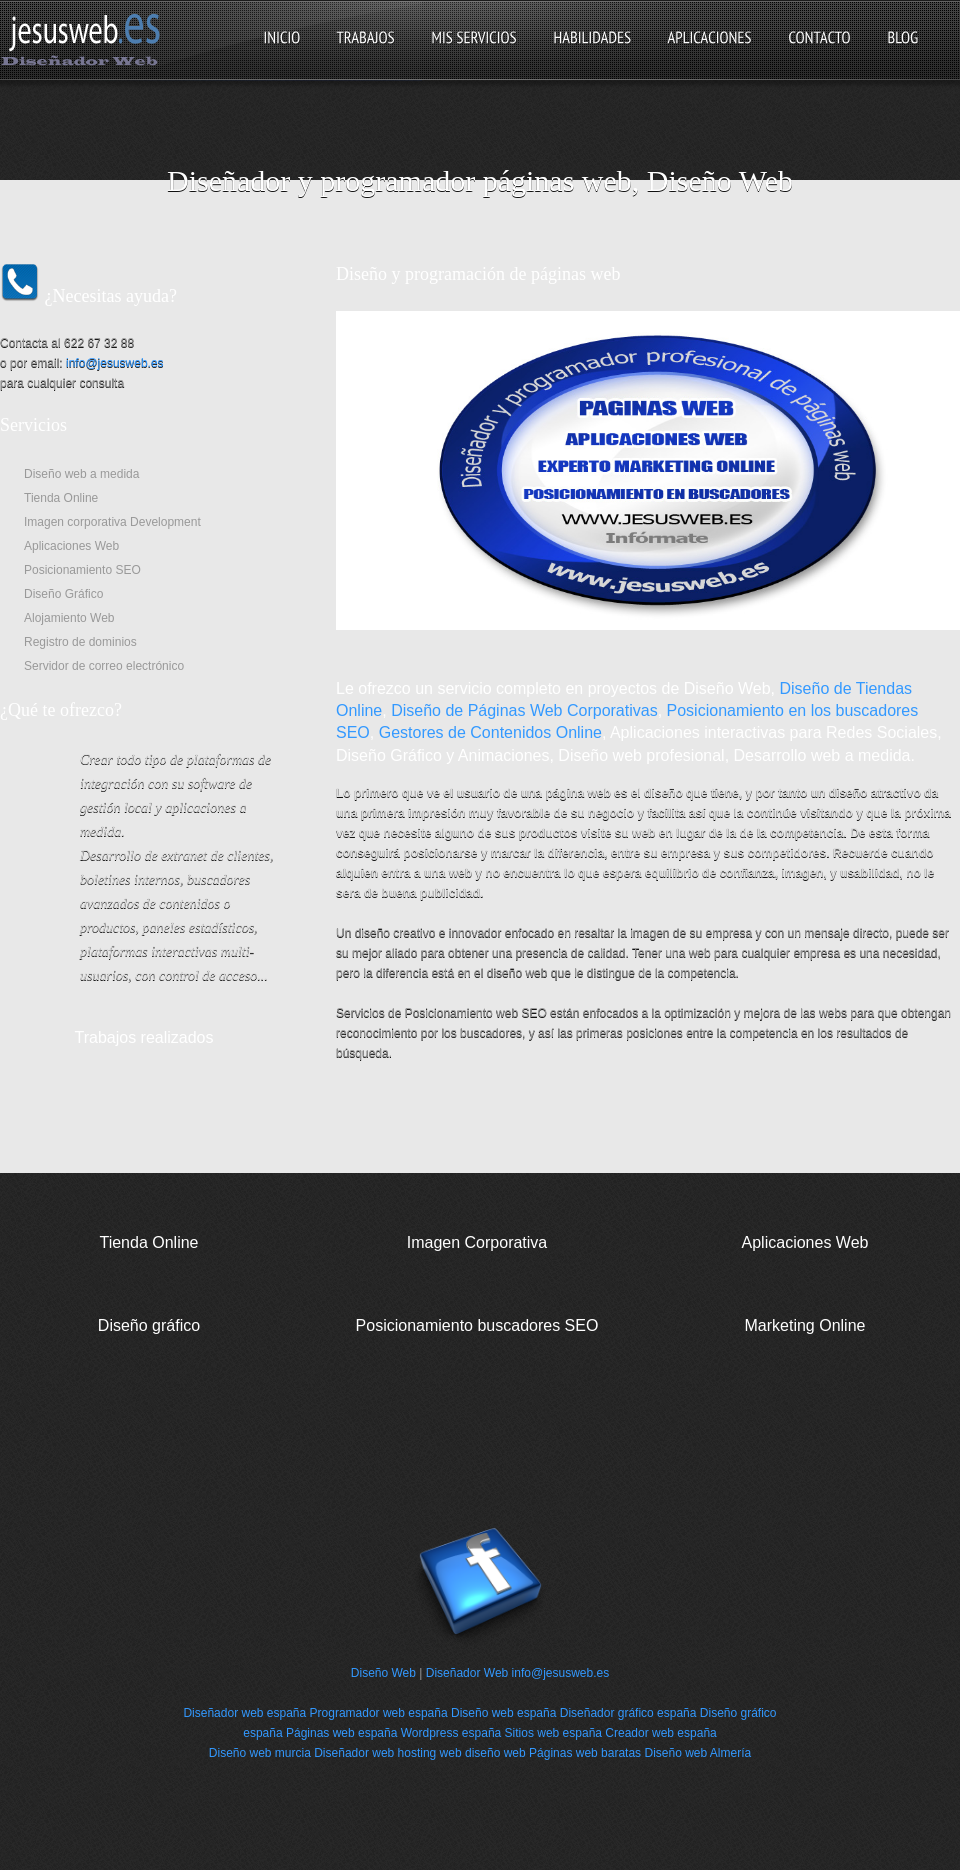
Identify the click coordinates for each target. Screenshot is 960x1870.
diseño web (495, 1753)
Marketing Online (805, 1325)
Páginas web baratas (585, 1753)
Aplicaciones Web (805, 1242)
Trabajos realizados (143, 1037)
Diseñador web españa (244, 1713)
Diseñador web (354, 1753)
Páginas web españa (341, 1733)
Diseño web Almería (697, 1753)
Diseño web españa (503, 1713)
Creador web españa (660, 1733)
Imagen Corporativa (477, 1242)
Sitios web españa (553, 1733)
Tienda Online (148, 1242)
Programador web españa (379, 1713)
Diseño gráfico (149, 1325)
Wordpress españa (451, 1733)
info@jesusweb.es (115, 363)
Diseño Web (383, 1673)
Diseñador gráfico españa (628, 1713)
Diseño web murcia (260, 1753)
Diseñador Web (467, 1673)
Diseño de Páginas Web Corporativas (524, 710)
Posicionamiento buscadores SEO (477, 1325)
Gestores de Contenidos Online (490, 732)
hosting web (430, 1753)
